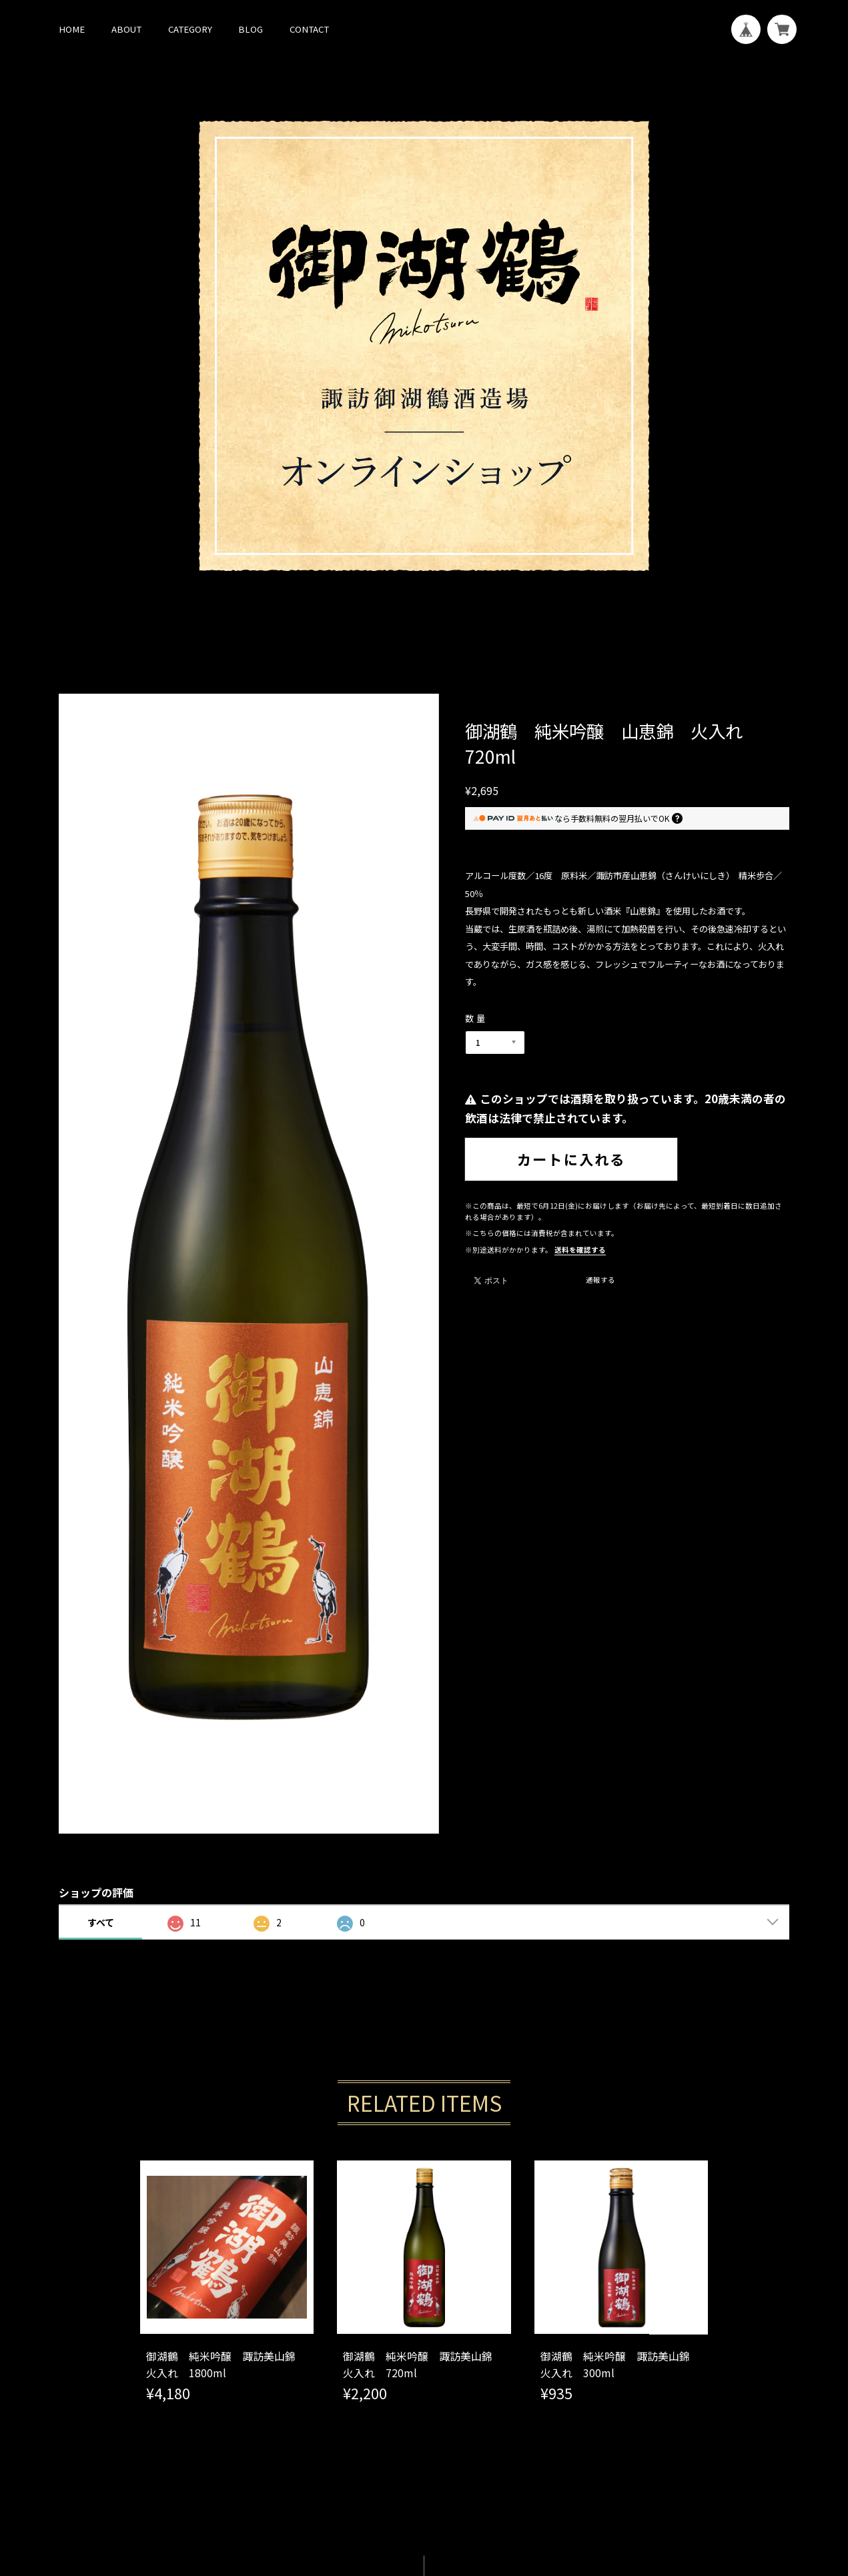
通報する (600, 1281)
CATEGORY (190, 29)
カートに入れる (571, 1159)
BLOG (250, 29)
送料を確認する (580, 1250)
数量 (476, 1018)
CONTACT (309, 29)
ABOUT (126, 29)
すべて (100, 1922)
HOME (72, 29)
